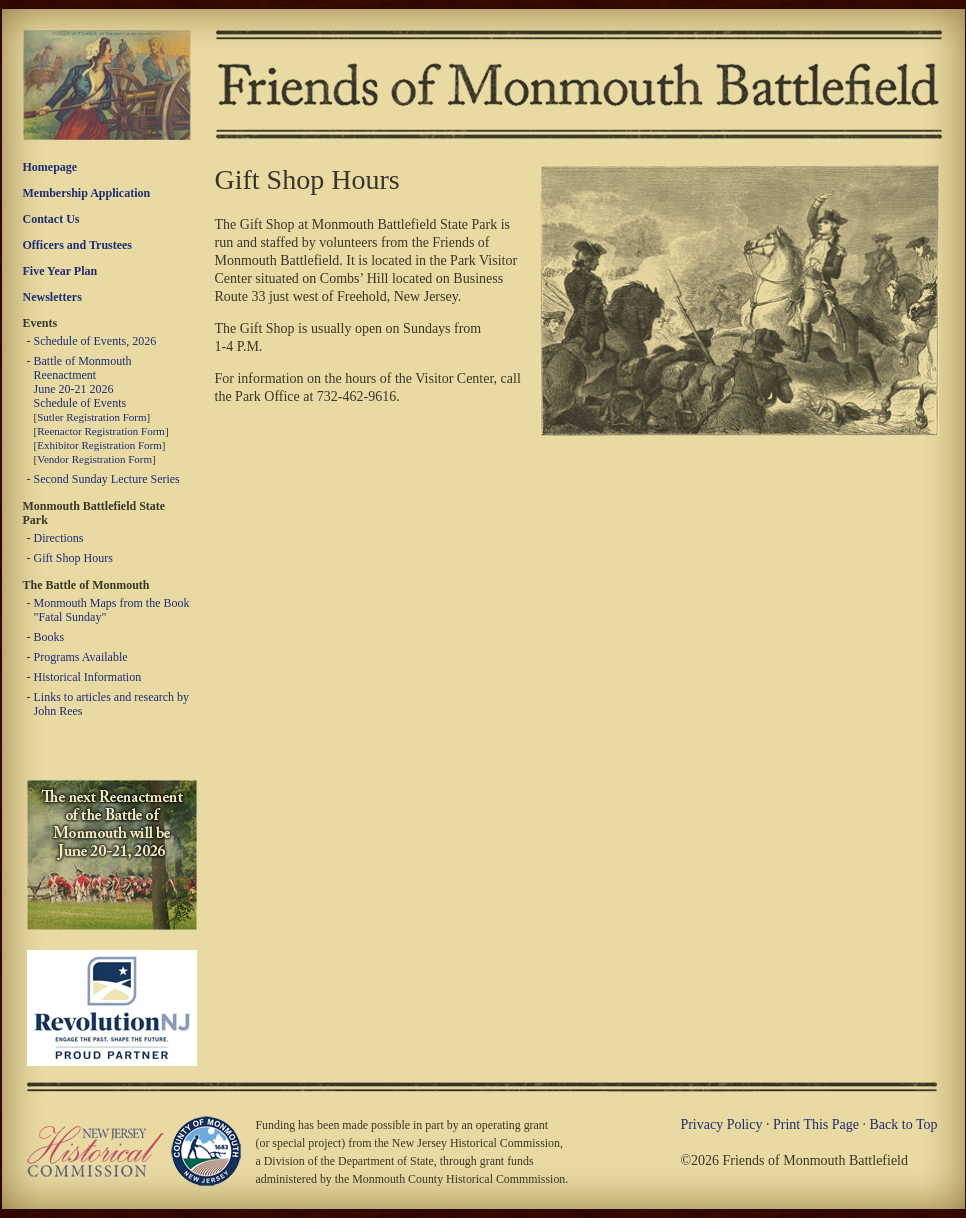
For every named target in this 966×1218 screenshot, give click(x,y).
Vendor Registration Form (94, 459)
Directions (59, 538)
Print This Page (816, 1124)
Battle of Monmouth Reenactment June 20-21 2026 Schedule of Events (83, 382)
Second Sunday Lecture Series (107, 479)
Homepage (50, 167)
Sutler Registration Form (91, 417)
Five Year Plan (60, 271)
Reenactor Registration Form (101, 431)
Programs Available (81, 657)
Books (49, 637)
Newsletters (52, 297)
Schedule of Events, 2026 (95, 341)
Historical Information (88, 677)
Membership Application (87, 193)
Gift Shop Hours (73, 558)
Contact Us (51, 219)
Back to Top (904, 1124)
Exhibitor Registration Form (99, 445)
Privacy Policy (721, 1124)
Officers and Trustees (78, 245)
